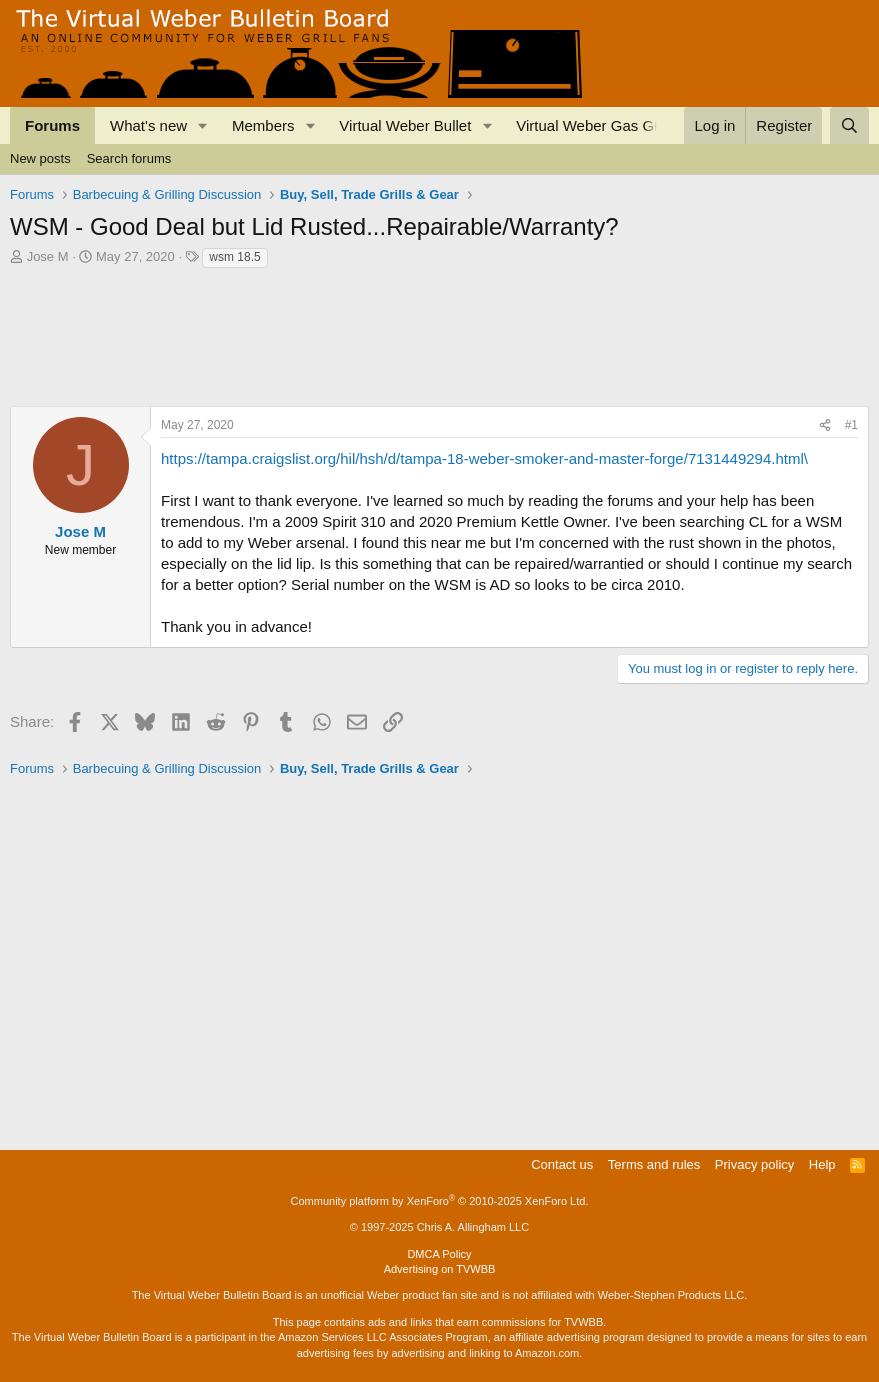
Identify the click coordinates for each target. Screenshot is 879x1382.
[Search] (849, 125)
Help (822, 1164)
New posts (40, 158)
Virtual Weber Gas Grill (592, 125)
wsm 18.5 (234, 257)
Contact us (562, 1164)
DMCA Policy (439, 1254)
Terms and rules (654, 1164)
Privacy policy (754, 1164)
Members (263, 125)
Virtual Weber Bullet (405, 125)
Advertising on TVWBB (440, 1269)
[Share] (825, 425)
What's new (148, 125)
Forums (52, 125)
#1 (851, 425)
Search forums (129, 158)
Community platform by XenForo (440, 1201)
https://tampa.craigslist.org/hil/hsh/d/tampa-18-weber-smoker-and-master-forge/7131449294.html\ (484, 458)
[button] (203, 125)
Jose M (48, 256)
